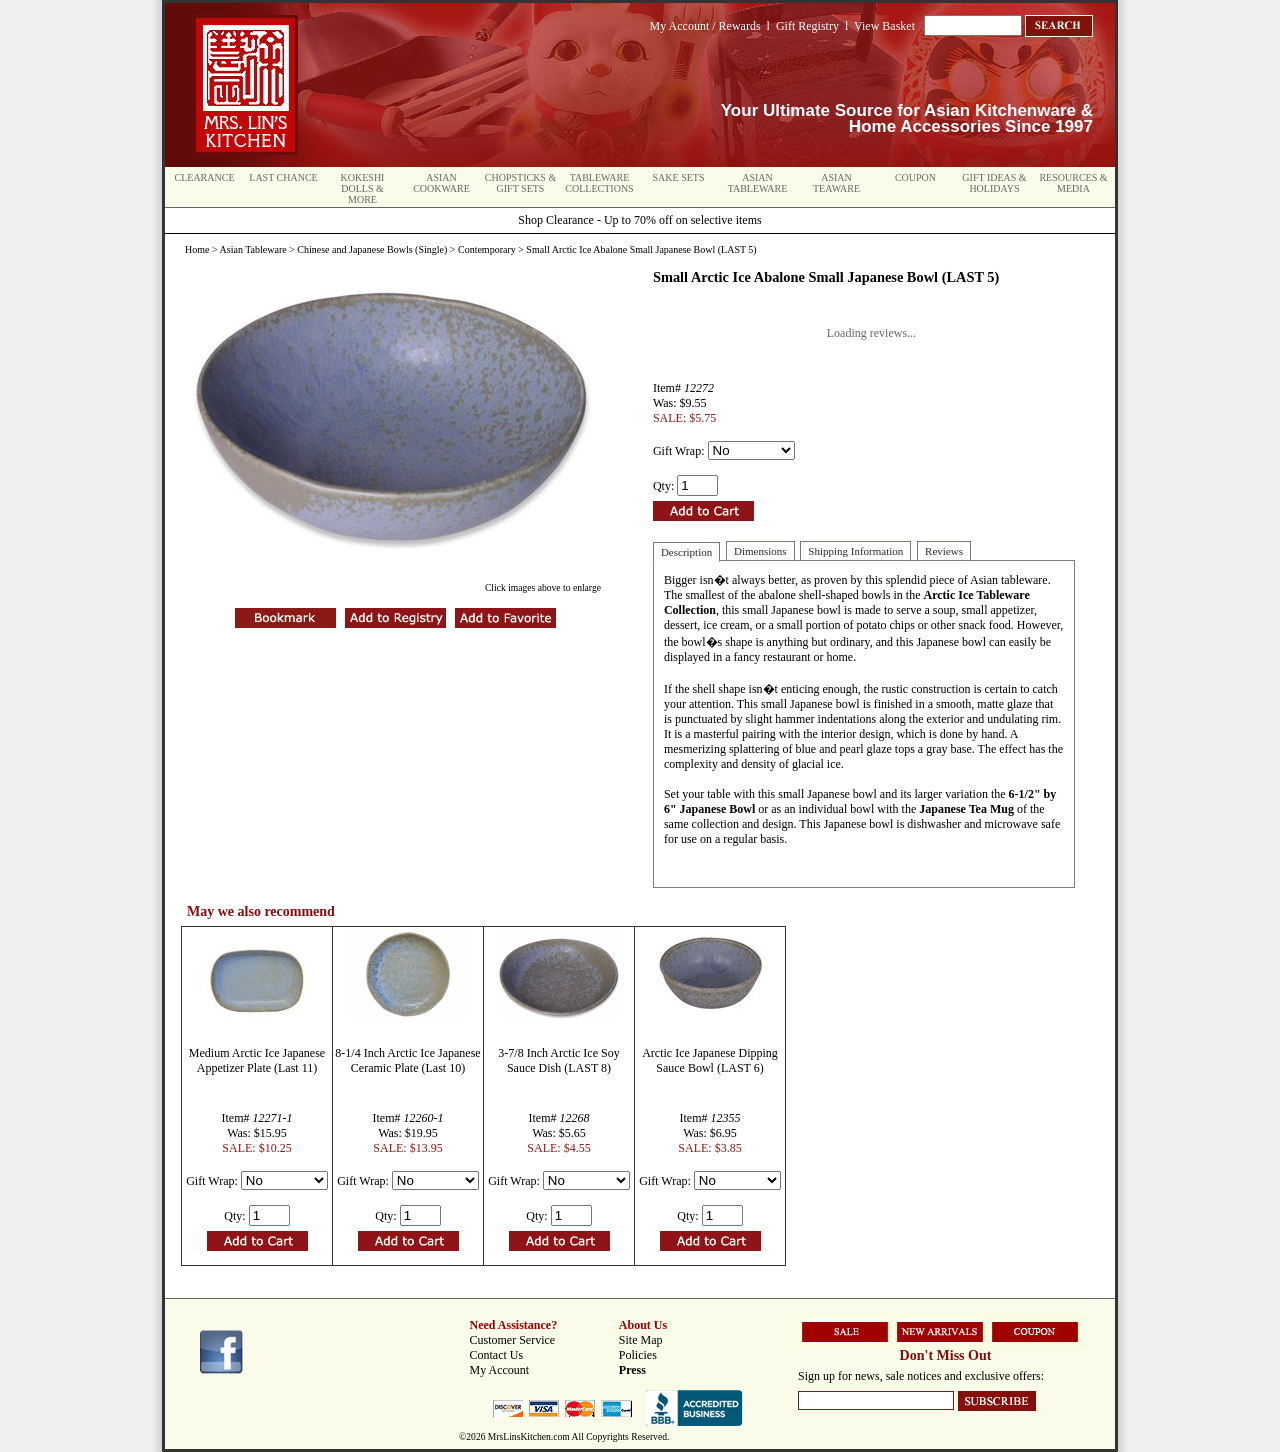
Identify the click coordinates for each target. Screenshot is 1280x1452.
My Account (500, 1370)
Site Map (641, 1340)
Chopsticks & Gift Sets (520, 183)
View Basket (884, 26)
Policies (638, 1355)
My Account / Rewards (705, 26)
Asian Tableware (758, 183)
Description (686, 552)
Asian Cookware (441, 183)
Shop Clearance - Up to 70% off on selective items (639, 220)
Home (197, 249)
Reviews (944, 551)
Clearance (205, 177)
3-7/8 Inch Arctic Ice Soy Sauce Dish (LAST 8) (558, 1060)
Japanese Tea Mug (966, 809)
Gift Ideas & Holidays (994, 183)
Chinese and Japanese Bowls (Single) (372, 249)
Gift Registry (807, 26)
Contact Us (497, 1355)
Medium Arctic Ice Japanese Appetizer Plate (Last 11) (257, 1060)
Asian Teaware (836, 183)
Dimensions (760, 551)
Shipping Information (855, 551)
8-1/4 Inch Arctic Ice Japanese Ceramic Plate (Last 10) (407, 1060)
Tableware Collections (599, 183)
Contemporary (487, 249)
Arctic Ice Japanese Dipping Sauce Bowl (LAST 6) (710, 1060)
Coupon (915, 177)
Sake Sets (679, 177)
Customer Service (513, 1340)
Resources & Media (1073, 183)
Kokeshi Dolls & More (363, 188)
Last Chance (283, 177)
